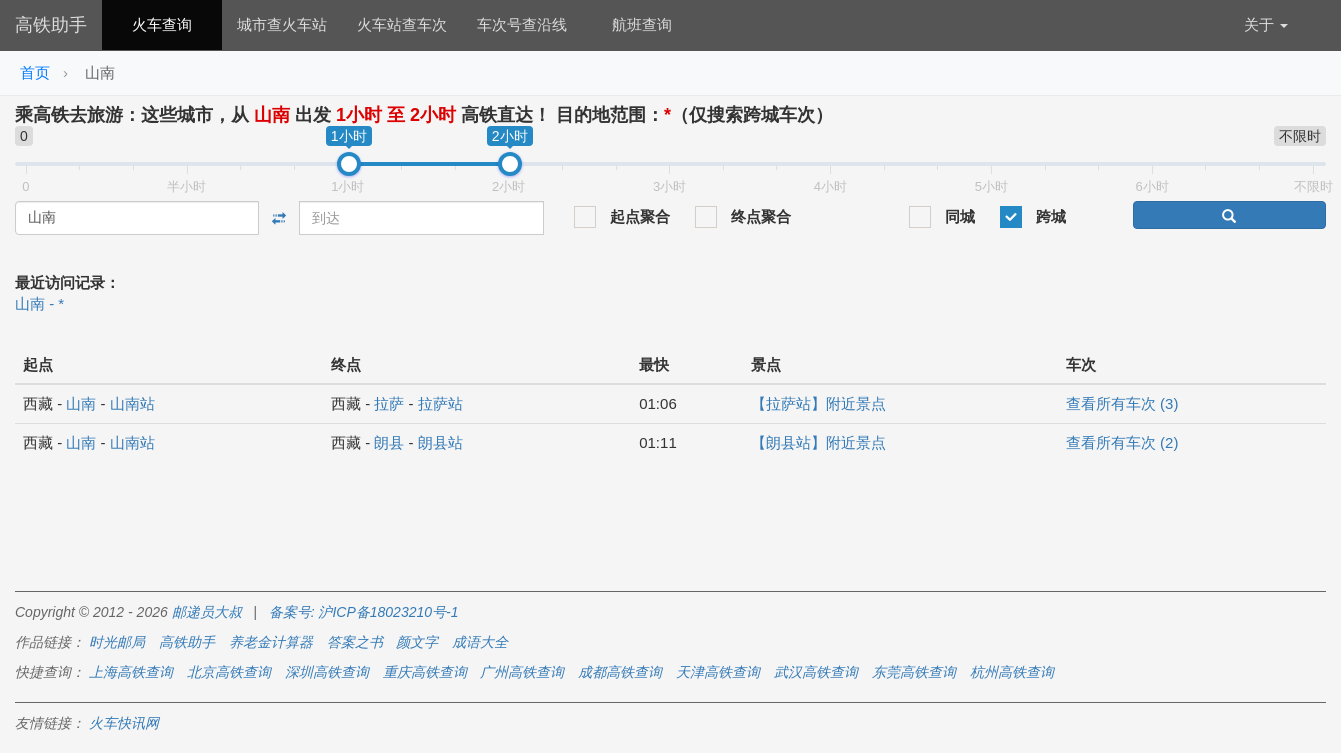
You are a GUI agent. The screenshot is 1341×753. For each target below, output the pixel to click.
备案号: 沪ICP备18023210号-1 (364, 612)
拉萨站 (440, 403)
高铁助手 (51, 25)
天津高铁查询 (718, 672)
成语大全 (480, 642)
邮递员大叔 (207, 612)
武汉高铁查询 (816, 672)
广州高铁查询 (522, 672)
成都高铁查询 (620, 672)
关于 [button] (1266, 24)
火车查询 (162, 24)
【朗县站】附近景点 (818, 442)
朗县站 (440, 442)
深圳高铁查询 (327, 672)
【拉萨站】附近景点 (818, 403)
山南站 (132, 403)
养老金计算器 (271, 642)
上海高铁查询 (131, 672)
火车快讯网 (124, 723)
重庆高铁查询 (425, 672)
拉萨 (389, 403)
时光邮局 (117, 642)
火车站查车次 (402, 24)
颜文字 (417, 642)
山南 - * (39, 303)
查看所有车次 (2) (1122, 442)
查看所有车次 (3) (1122, 403)
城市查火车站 (282, 24)
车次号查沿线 (522, 24)
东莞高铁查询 (914, 672)
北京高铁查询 (229, 672)
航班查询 (642, 24)
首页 (35, 72)
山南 (81, 403)
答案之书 (355, 642)
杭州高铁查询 (1012, 672)
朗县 (389, 442)
